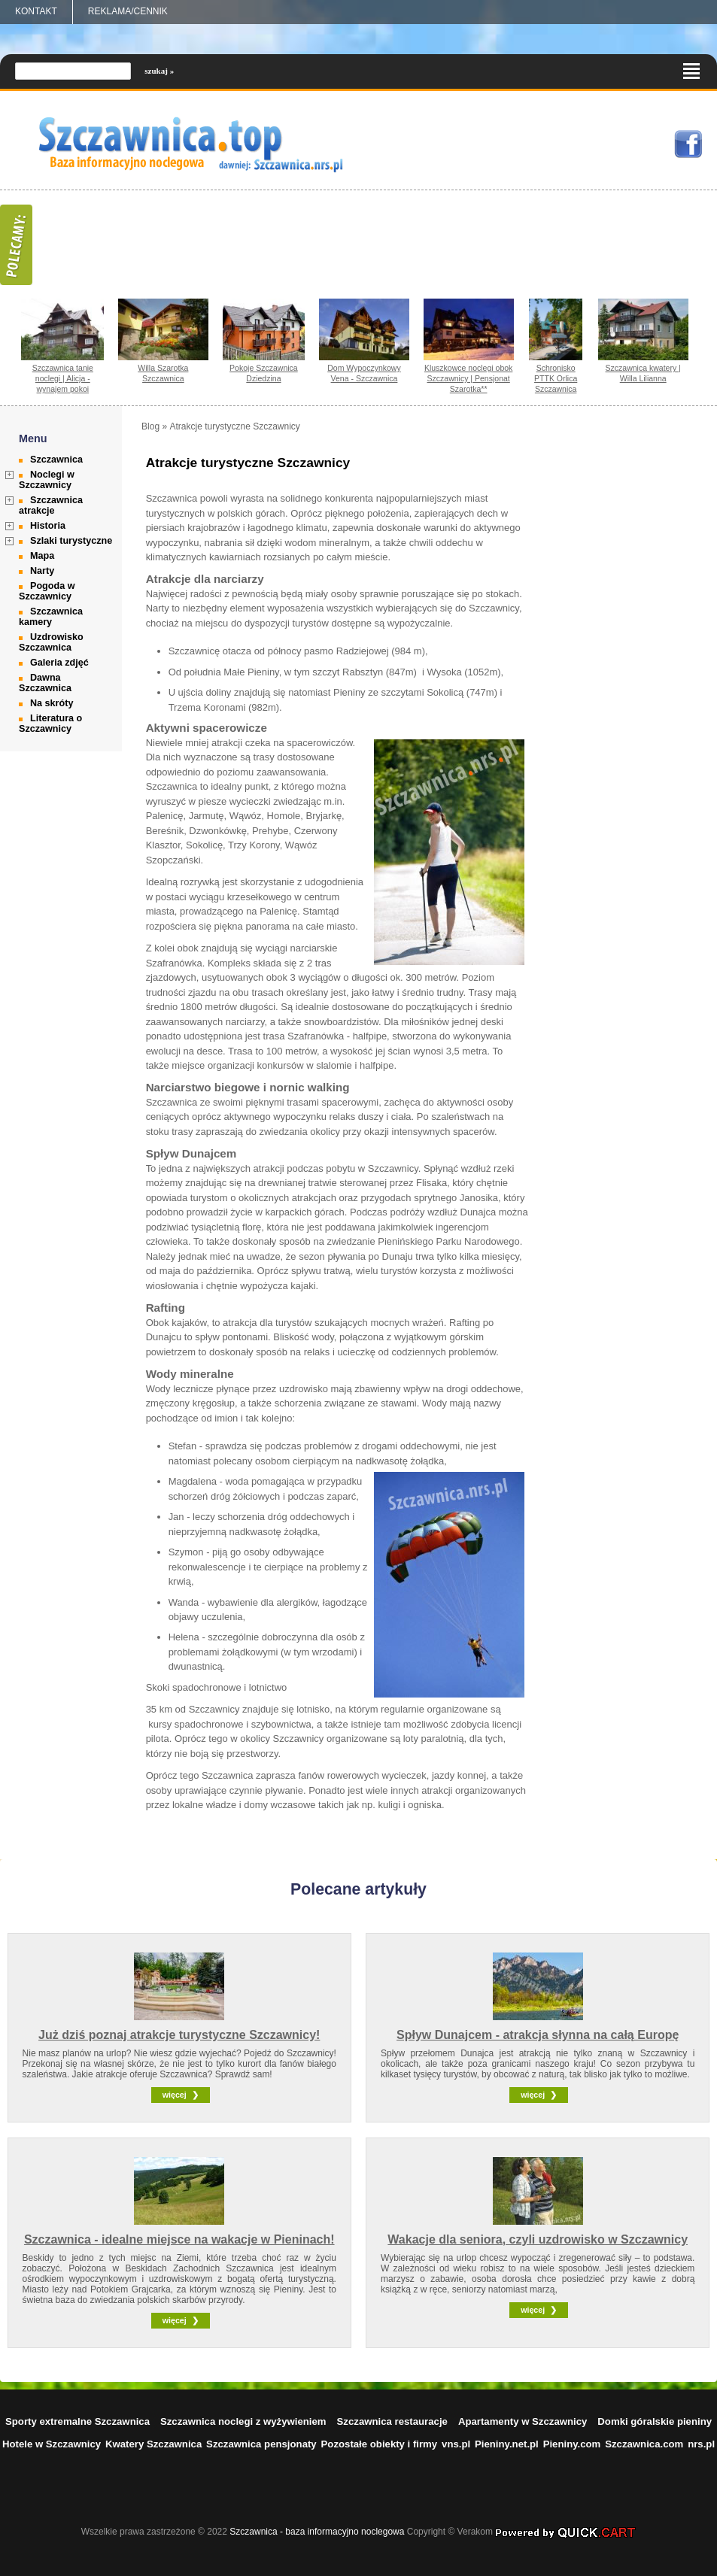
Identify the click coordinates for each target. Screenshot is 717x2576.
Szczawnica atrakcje (51, 505)
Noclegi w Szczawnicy (46, 479)
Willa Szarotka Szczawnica (163, 373)
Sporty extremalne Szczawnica (77, 2421)
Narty (42, 571)
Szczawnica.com (644, 2444)
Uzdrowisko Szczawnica (51, 642)
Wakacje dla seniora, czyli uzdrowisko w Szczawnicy (537, 2239)
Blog (150, 426)
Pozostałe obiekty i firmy (379, 2444)
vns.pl (456, 2444)
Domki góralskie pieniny (654, 2421)
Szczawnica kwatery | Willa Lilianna (643, 373)
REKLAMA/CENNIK (128, 11)
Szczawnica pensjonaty (261, 2444)
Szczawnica (56, 459)
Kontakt (36, 11)
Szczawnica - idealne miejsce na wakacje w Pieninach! (179, 2239)
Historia (47, 525)
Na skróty (51, 703)
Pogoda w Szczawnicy (46, 591)
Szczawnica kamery (51, 616)
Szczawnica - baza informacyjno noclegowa (316, 2531)
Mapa (42, 556)
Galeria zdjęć (59, 662)
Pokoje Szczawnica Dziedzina (263, 373)
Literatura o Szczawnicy (50, 723)
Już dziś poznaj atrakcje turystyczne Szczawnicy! (179, 2034)
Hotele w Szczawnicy (51, 2444)
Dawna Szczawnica (45, 682)
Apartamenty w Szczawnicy (523, 2421)
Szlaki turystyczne (71, 541)
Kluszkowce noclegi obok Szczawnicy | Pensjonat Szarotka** (468, 378)
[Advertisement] (649, 646)
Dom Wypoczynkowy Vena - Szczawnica (364, 373)
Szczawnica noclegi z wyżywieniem (243, 2421)
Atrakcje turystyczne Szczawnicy (234, 426)
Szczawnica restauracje (392, 2421)
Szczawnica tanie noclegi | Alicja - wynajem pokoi (62, 378)
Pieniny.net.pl (507, 2444)
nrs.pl (701, 2444)
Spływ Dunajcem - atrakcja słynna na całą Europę (537, 2034)
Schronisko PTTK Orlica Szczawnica (555, 378)
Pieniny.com (572, 2444)
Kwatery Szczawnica (153, 2444)
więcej (175, 2094)
